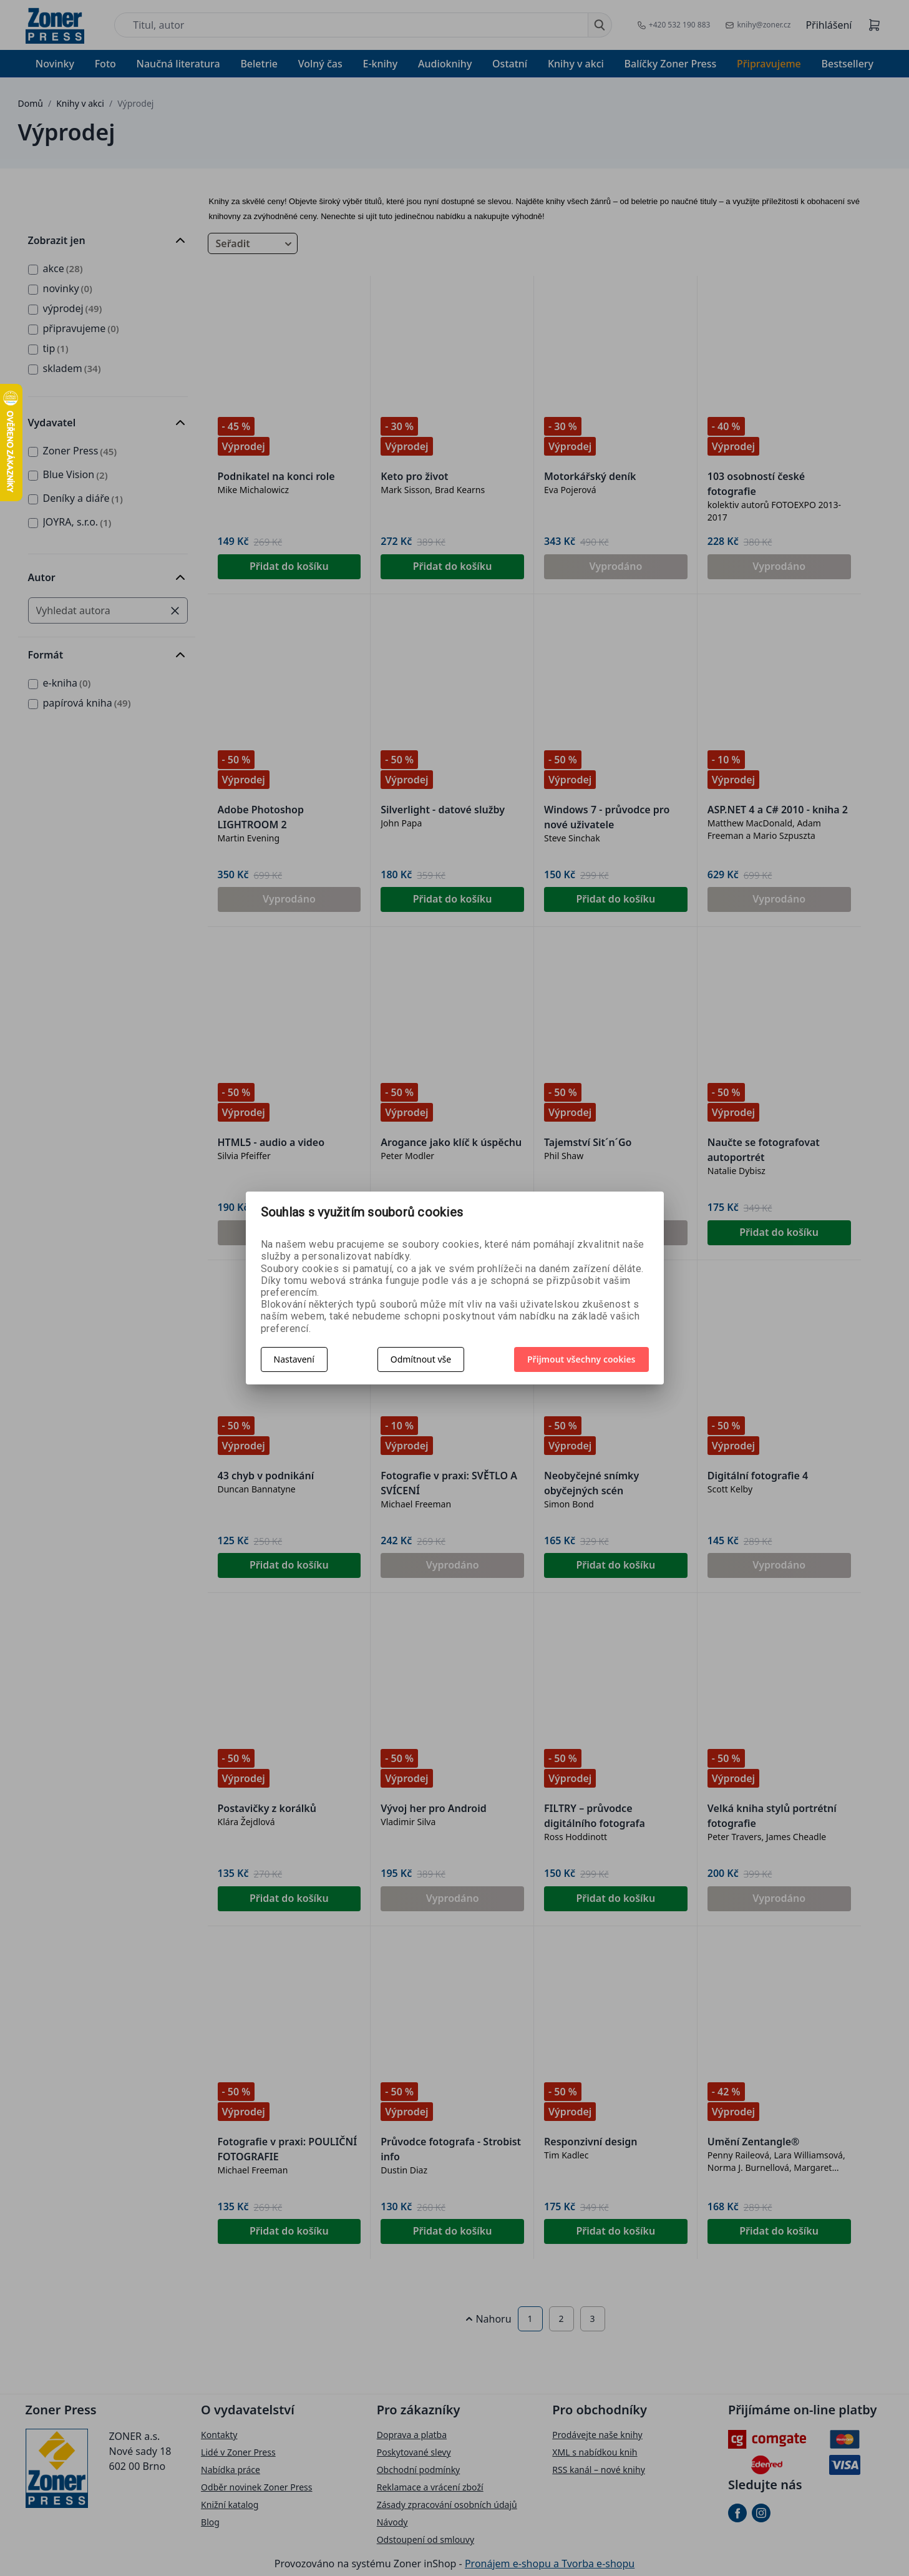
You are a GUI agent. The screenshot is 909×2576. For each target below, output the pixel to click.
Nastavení (294, 1359)
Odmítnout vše (421, 1359)
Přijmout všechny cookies (581, 1359)
